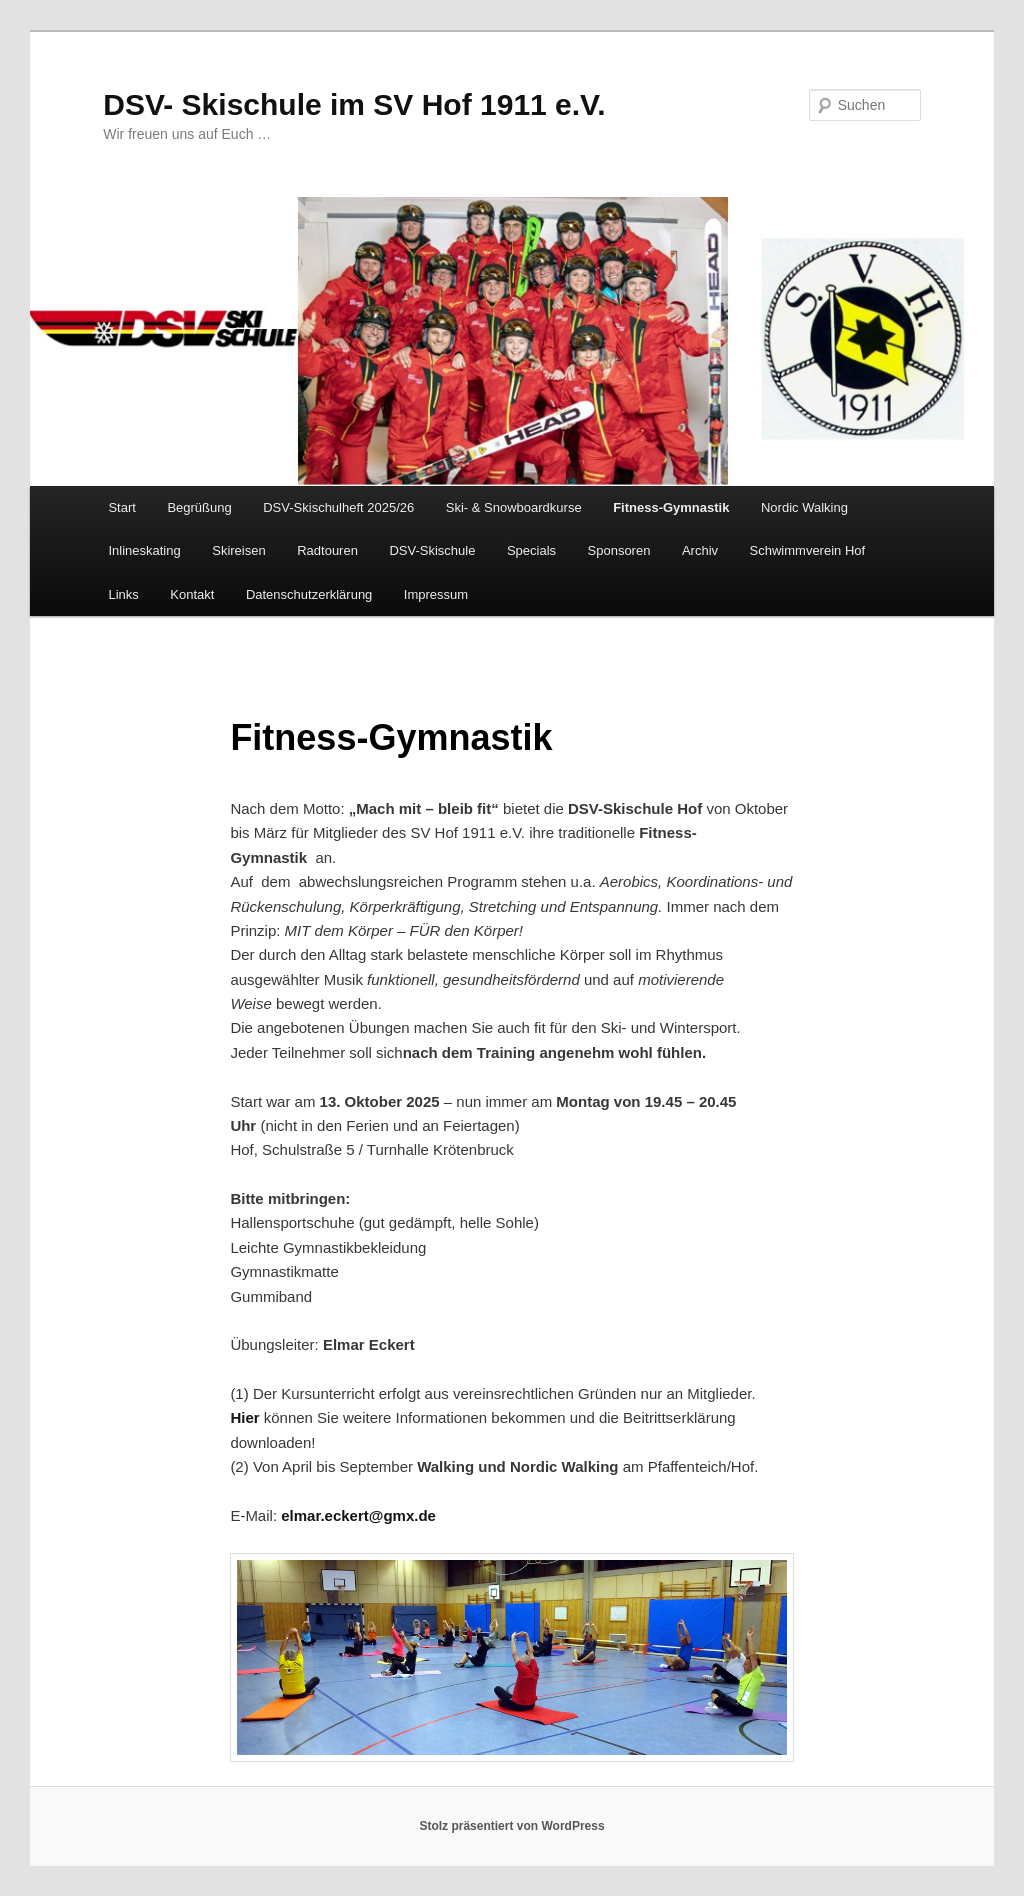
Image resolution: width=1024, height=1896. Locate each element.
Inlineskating (144, 550)
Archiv (700, 550)
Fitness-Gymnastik (671, 507)
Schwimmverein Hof (808, 550)
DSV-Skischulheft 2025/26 (338, 507)
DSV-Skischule (432, 550)
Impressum (436, 594)
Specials (531, 550)
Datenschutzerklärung (309, 594)
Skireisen (238, 550)
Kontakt (192, 594)
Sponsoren (619, 550)
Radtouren (327, 550)
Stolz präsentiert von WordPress (511, 1826)
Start (121, 507)
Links (123, 594)
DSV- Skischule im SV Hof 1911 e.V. (354, 104)
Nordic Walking (804, 507)
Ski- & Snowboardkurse (514, 507)
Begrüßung (199, 507)
